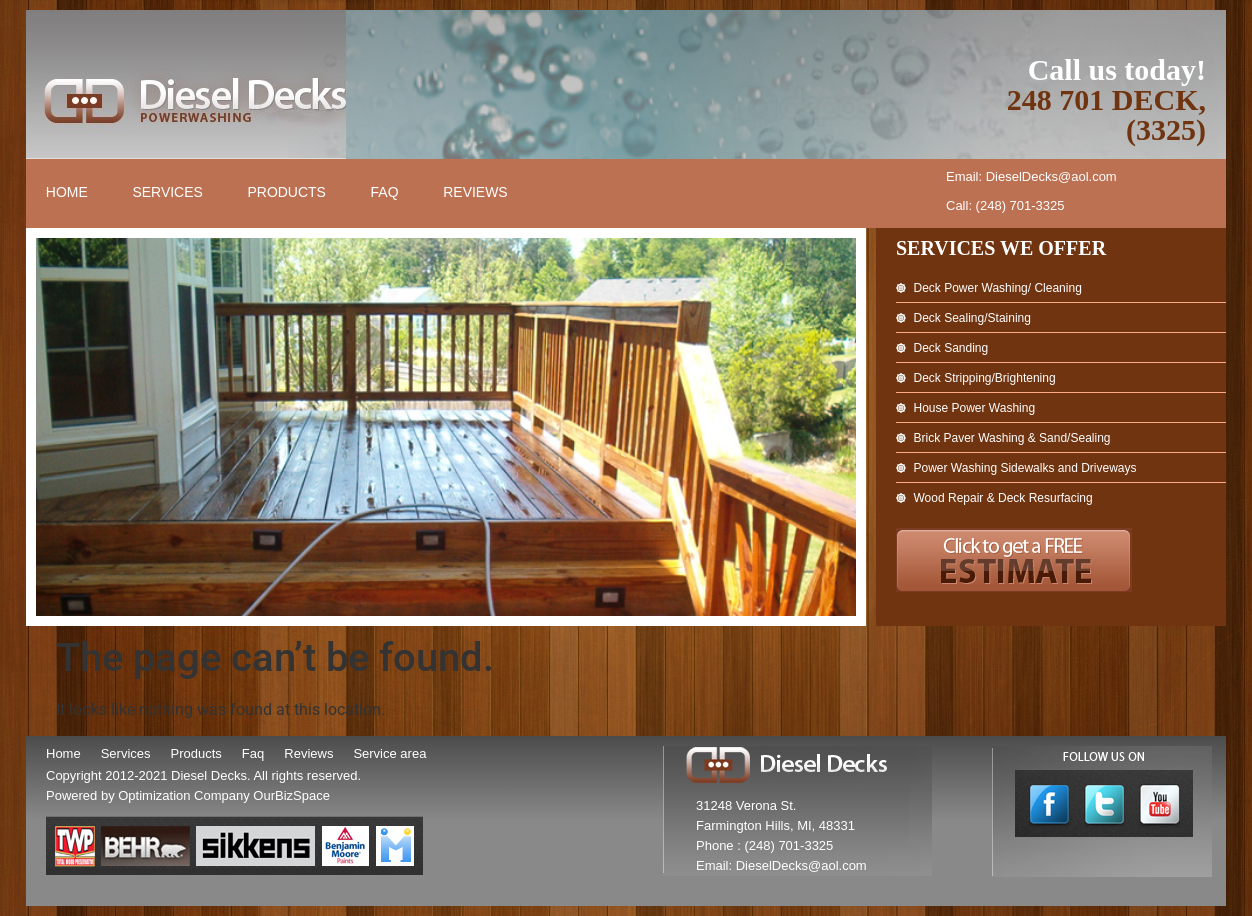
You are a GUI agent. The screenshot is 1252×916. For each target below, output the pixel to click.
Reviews (477, 193)
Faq (253, 753)
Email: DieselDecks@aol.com (1031, 176)
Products (288, 193)
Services (168, 193)
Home (67, 193)
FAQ (386, 193)
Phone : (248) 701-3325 (764, 845)
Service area (389, 753)
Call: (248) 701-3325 (1005, 205)
